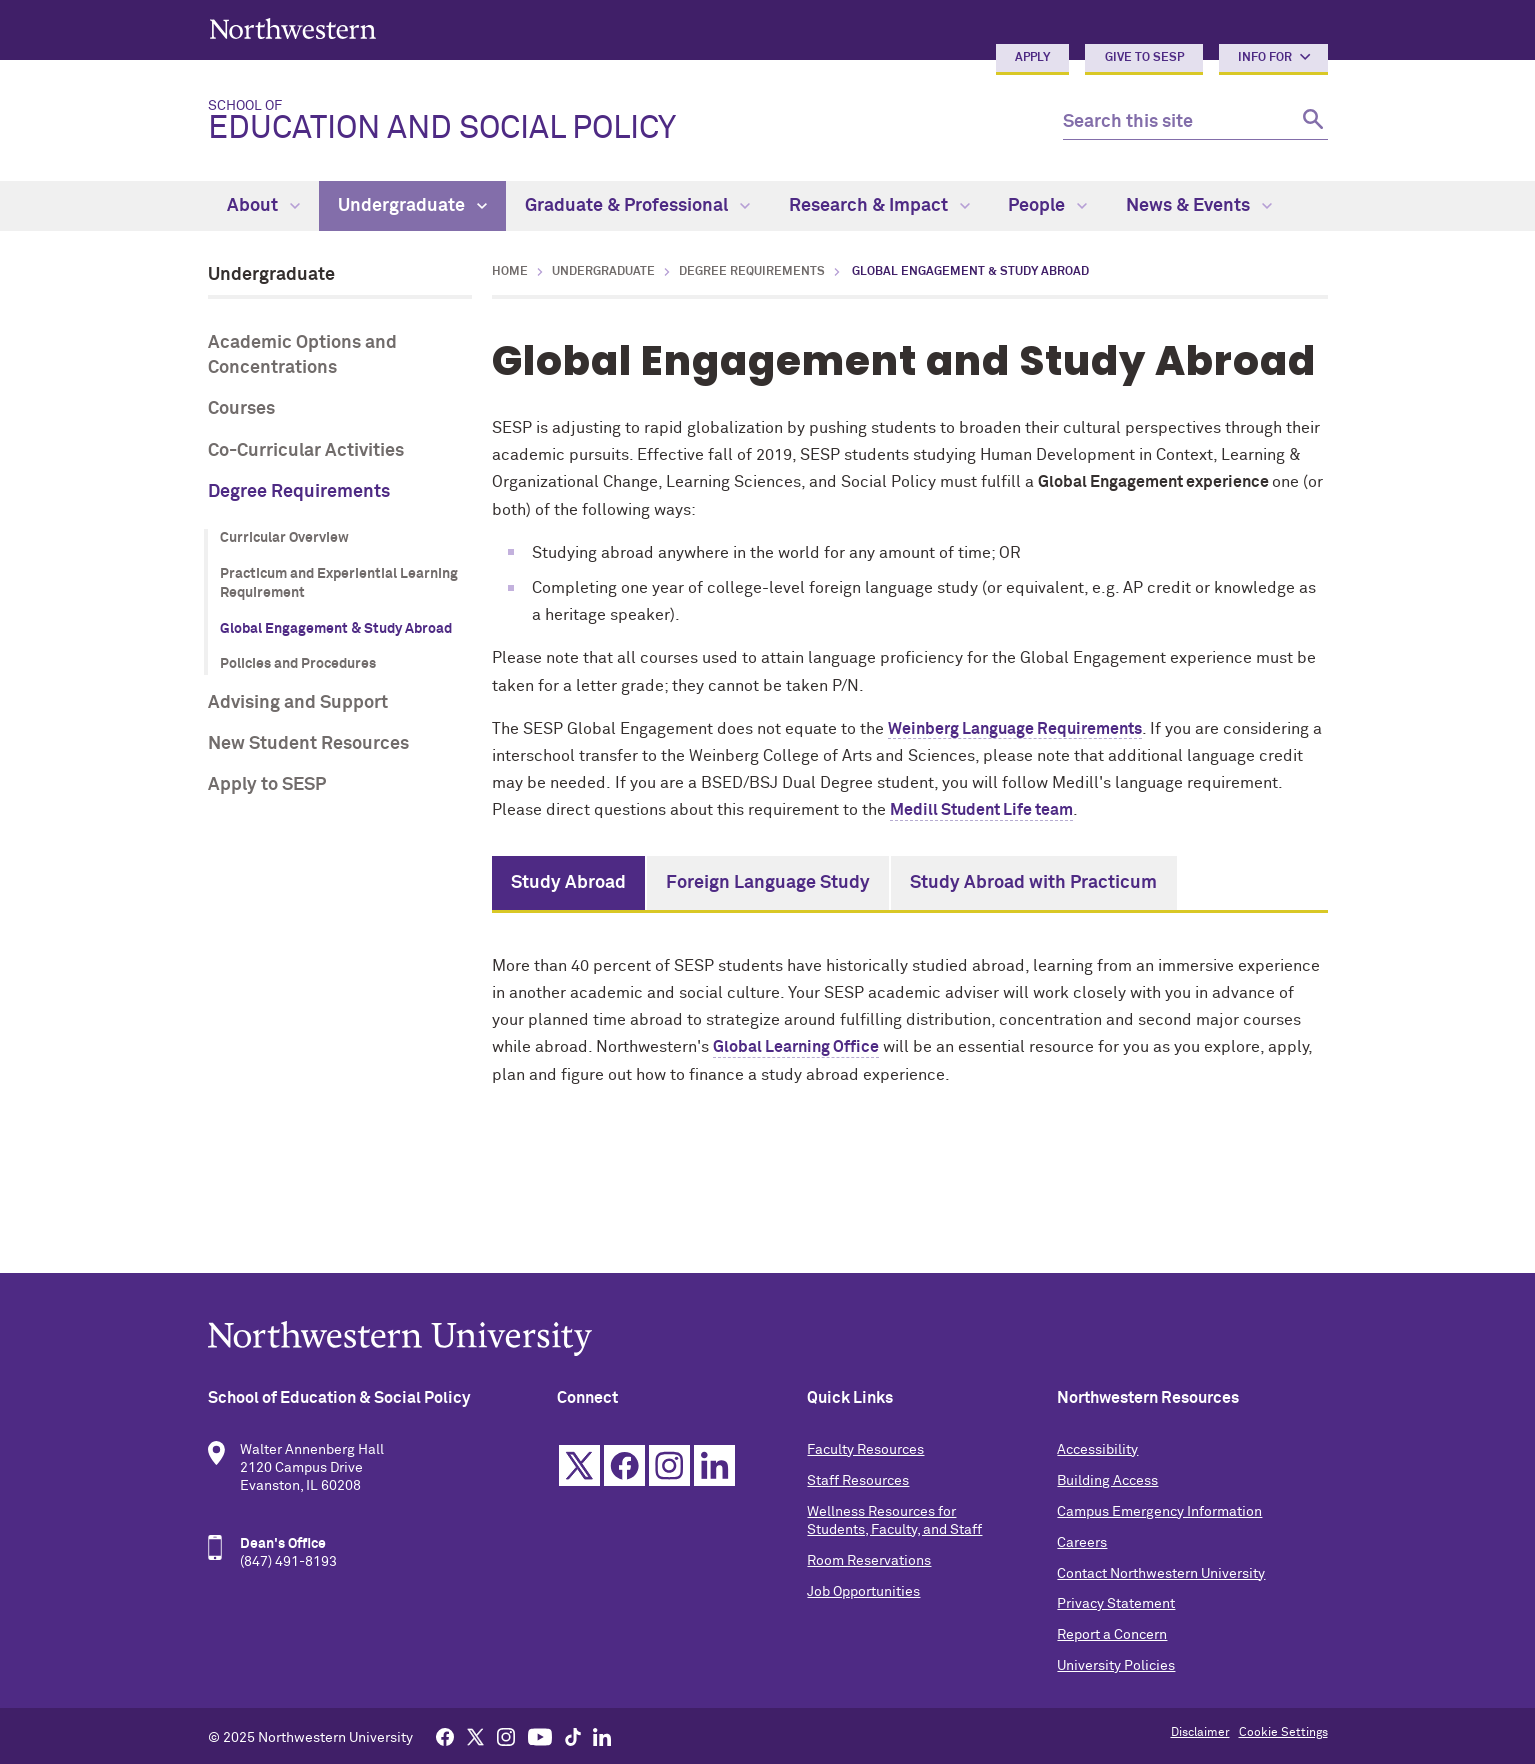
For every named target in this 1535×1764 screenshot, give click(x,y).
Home (510, 272)
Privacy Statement (1116, 1604)
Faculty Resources (865, 1450)
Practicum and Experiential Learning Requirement (339, 584)
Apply (1032, 58)
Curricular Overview (284, 538)
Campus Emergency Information (1159, 1512)
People (1047, 206)
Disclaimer (1200, 1733)
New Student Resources (308, 744)
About (263, 206)
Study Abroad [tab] (568, 883)
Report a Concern (1112, 1635)
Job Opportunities (863, 1592)
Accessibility (1097, 1450)
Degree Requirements (299, 492)
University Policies (1116, 1666)
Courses (241, 409)
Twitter (579, 1465)
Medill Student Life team (981, 810)
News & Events (1199, 206)
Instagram (669, 1465)
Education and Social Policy (619, 122)
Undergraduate (412, 206)
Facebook (624, 1465)
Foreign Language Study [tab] (768, 883)
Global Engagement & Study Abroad (336, 629)
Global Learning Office (796, 1047)
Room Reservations (869, 1561)
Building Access (1107, 1481)
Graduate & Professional (637, 206)
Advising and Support (298, 703)
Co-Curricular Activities (306, 451)
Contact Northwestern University (1161, 1574)
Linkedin (714, 1465)
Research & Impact (879, 206)
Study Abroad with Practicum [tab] (1033, 883)
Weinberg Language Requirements (1015, 729)
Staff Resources (858, 1481)
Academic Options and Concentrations (302, 355)
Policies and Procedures (298, 664)
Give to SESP (1144, 58)
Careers (1082, 1543)
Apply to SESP (267, 785)
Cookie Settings (1283, 1733)
